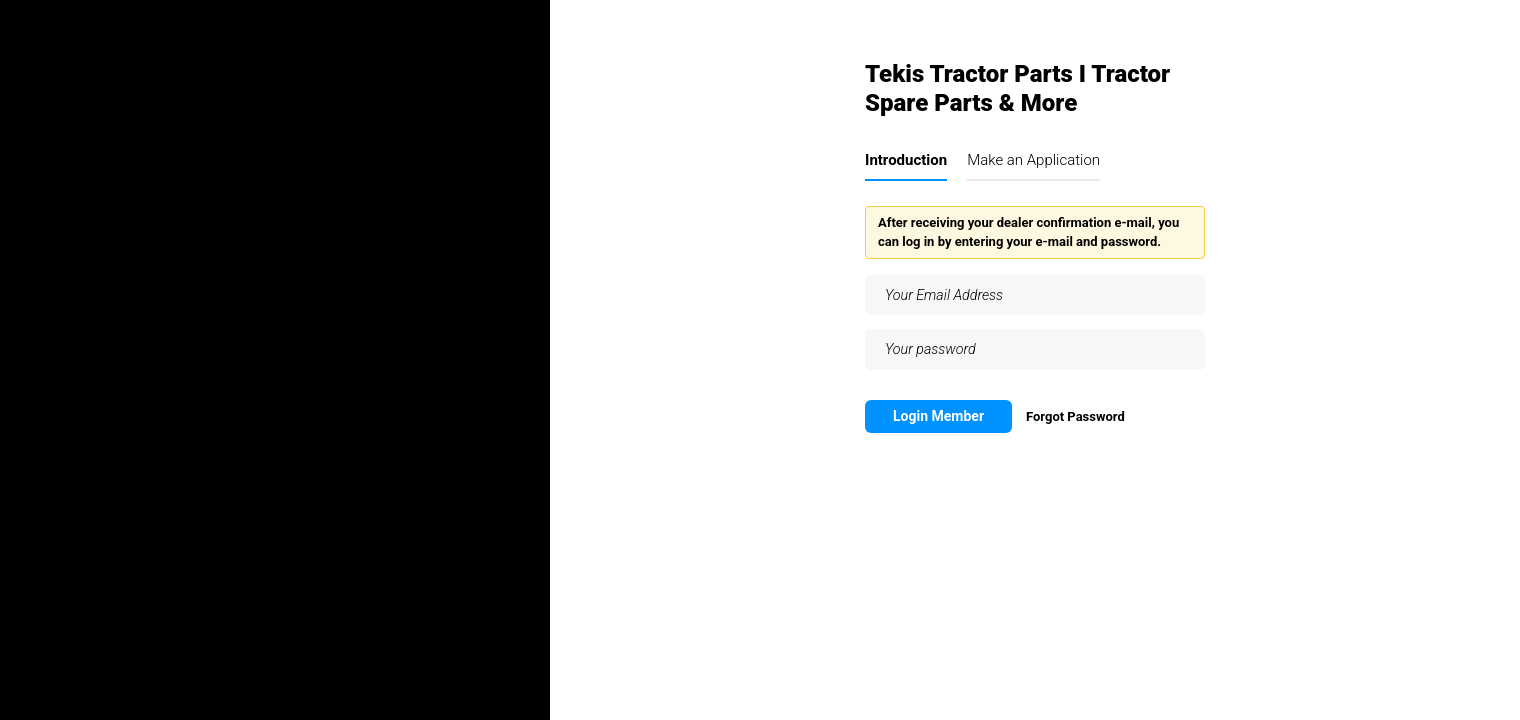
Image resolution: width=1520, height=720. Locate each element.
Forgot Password (1075, 416)
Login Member (938, 416)
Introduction (906, 160)
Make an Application (1033, 160)
